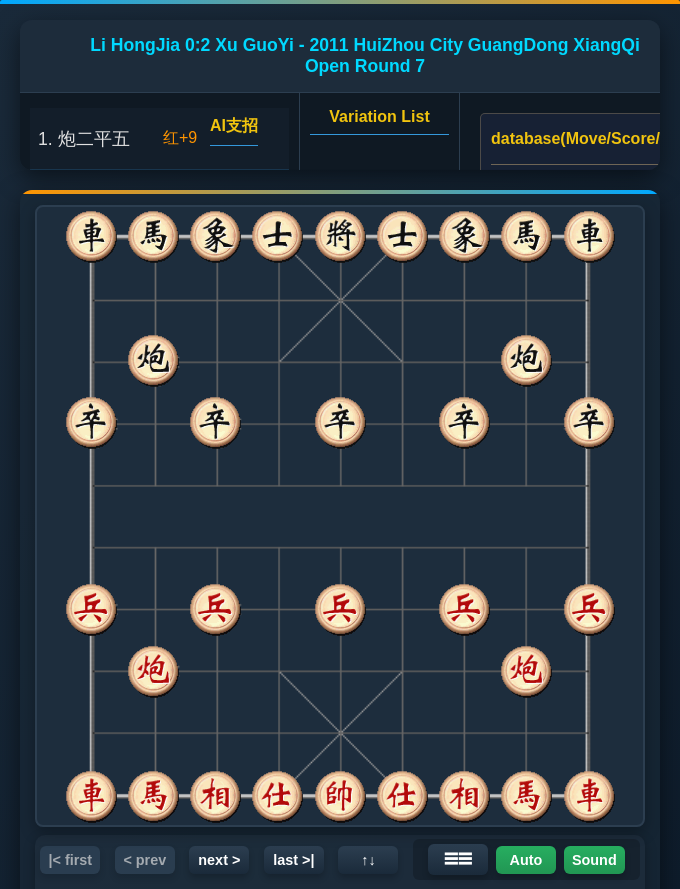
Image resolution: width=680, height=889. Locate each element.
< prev (144, 860)
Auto (526, 860)
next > (219, 860)
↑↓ (368, 860)
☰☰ (458, 859)
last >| (293, 860)
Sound (594, 860)
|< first (70, 860)
